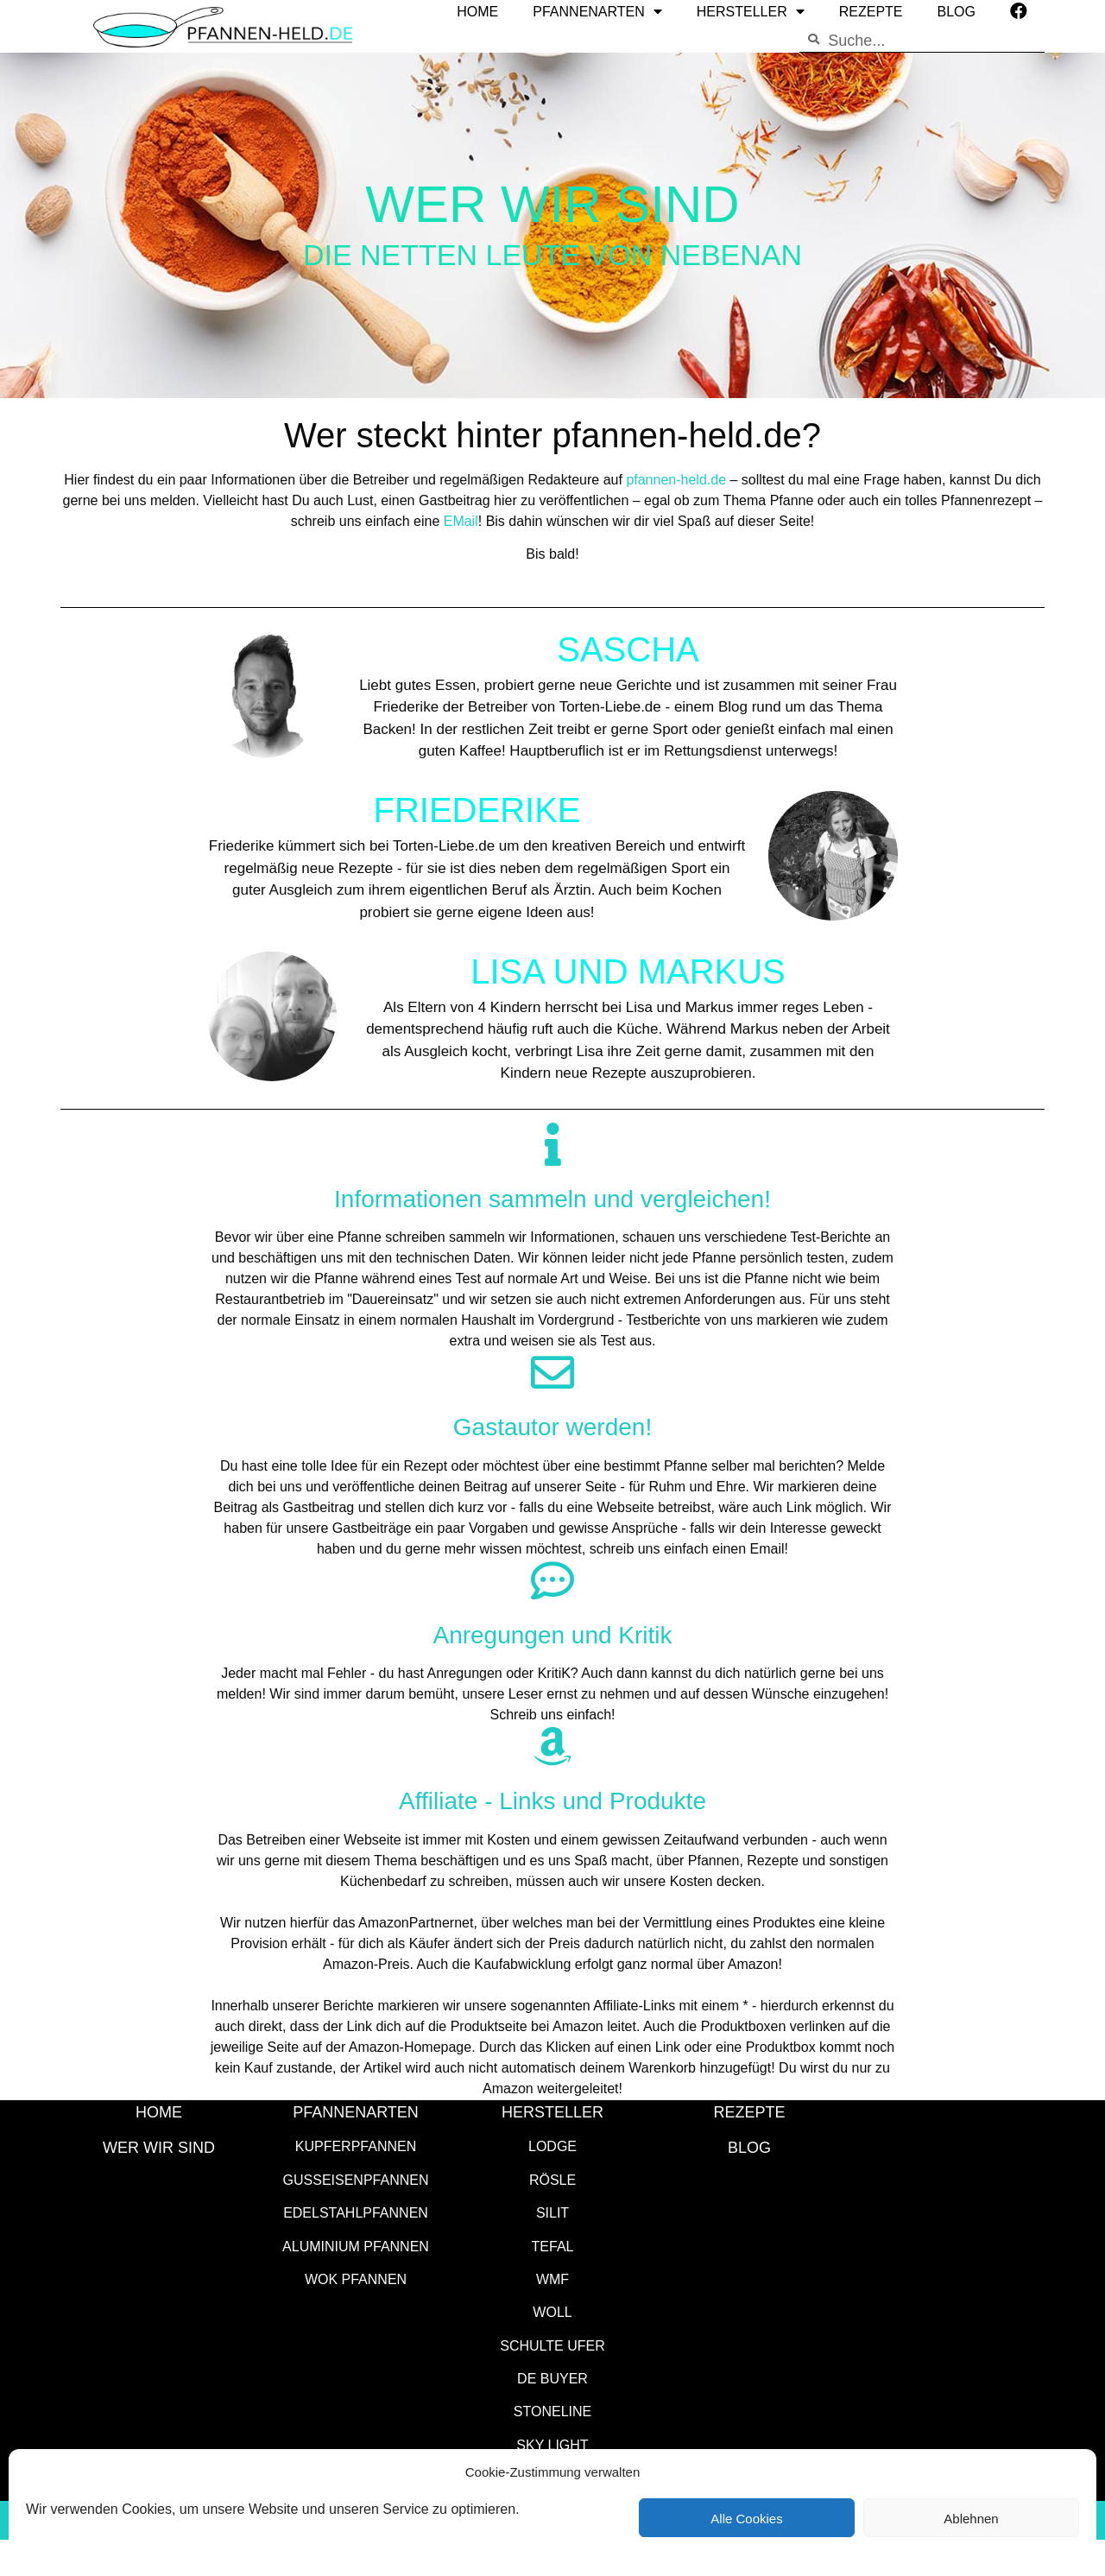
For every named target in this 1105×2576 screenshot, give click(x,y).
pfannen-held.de (676, 479)
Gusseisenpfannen (356, 2179)
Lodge (552, 2145)
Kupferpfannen (355, 2145)
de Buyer (552, 2378)
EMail (461, 520)
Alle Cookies (746, 2518)
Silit (552, 2212)
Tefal (553, 2245)
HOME (159, 2111)
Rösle (552, 2179)
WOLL (552, 2311)
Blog (749, 2146)
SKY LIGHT (552, 2444)
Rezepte (749, 2111)
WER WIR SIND (159, 2146)
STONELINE (552, 2410)
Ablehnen (971, 2518)
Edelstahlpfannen (355, 2212)
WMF (552, 2278)
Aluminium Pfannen (355, 2245)
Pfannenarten (356, 2111)
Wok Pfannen (356, 2278)
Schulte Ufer (552, 2345)
